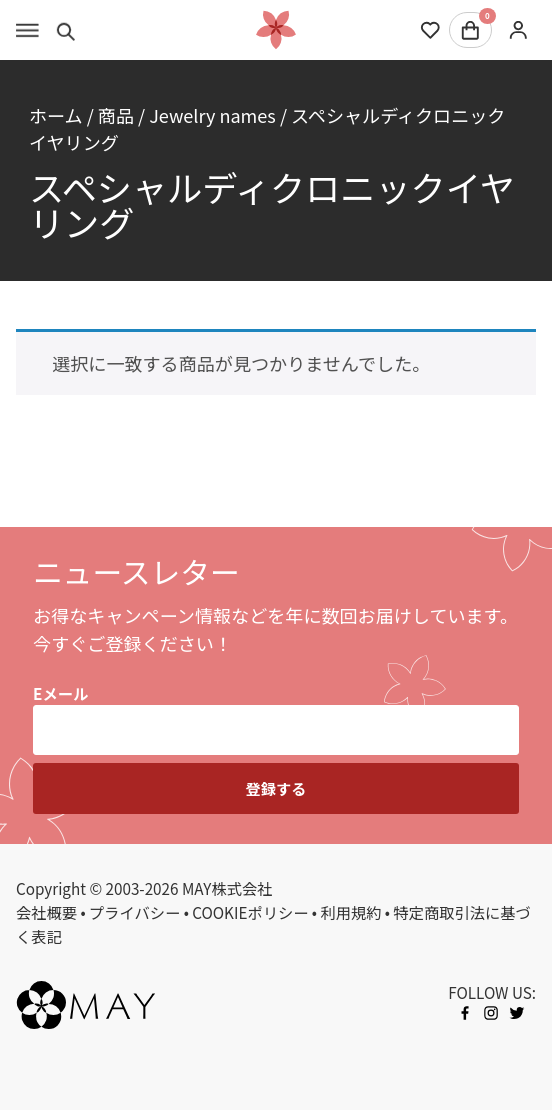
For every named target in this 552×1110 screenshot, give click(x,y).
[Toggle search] (66, 30)
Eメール (60, 693)
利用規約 (350, 912)
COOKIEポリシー (250, 912)
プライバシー (134, 912)
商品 (116, 115)
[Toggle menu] (27, 30)
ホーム (56, 115)
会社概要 (46, 912)
